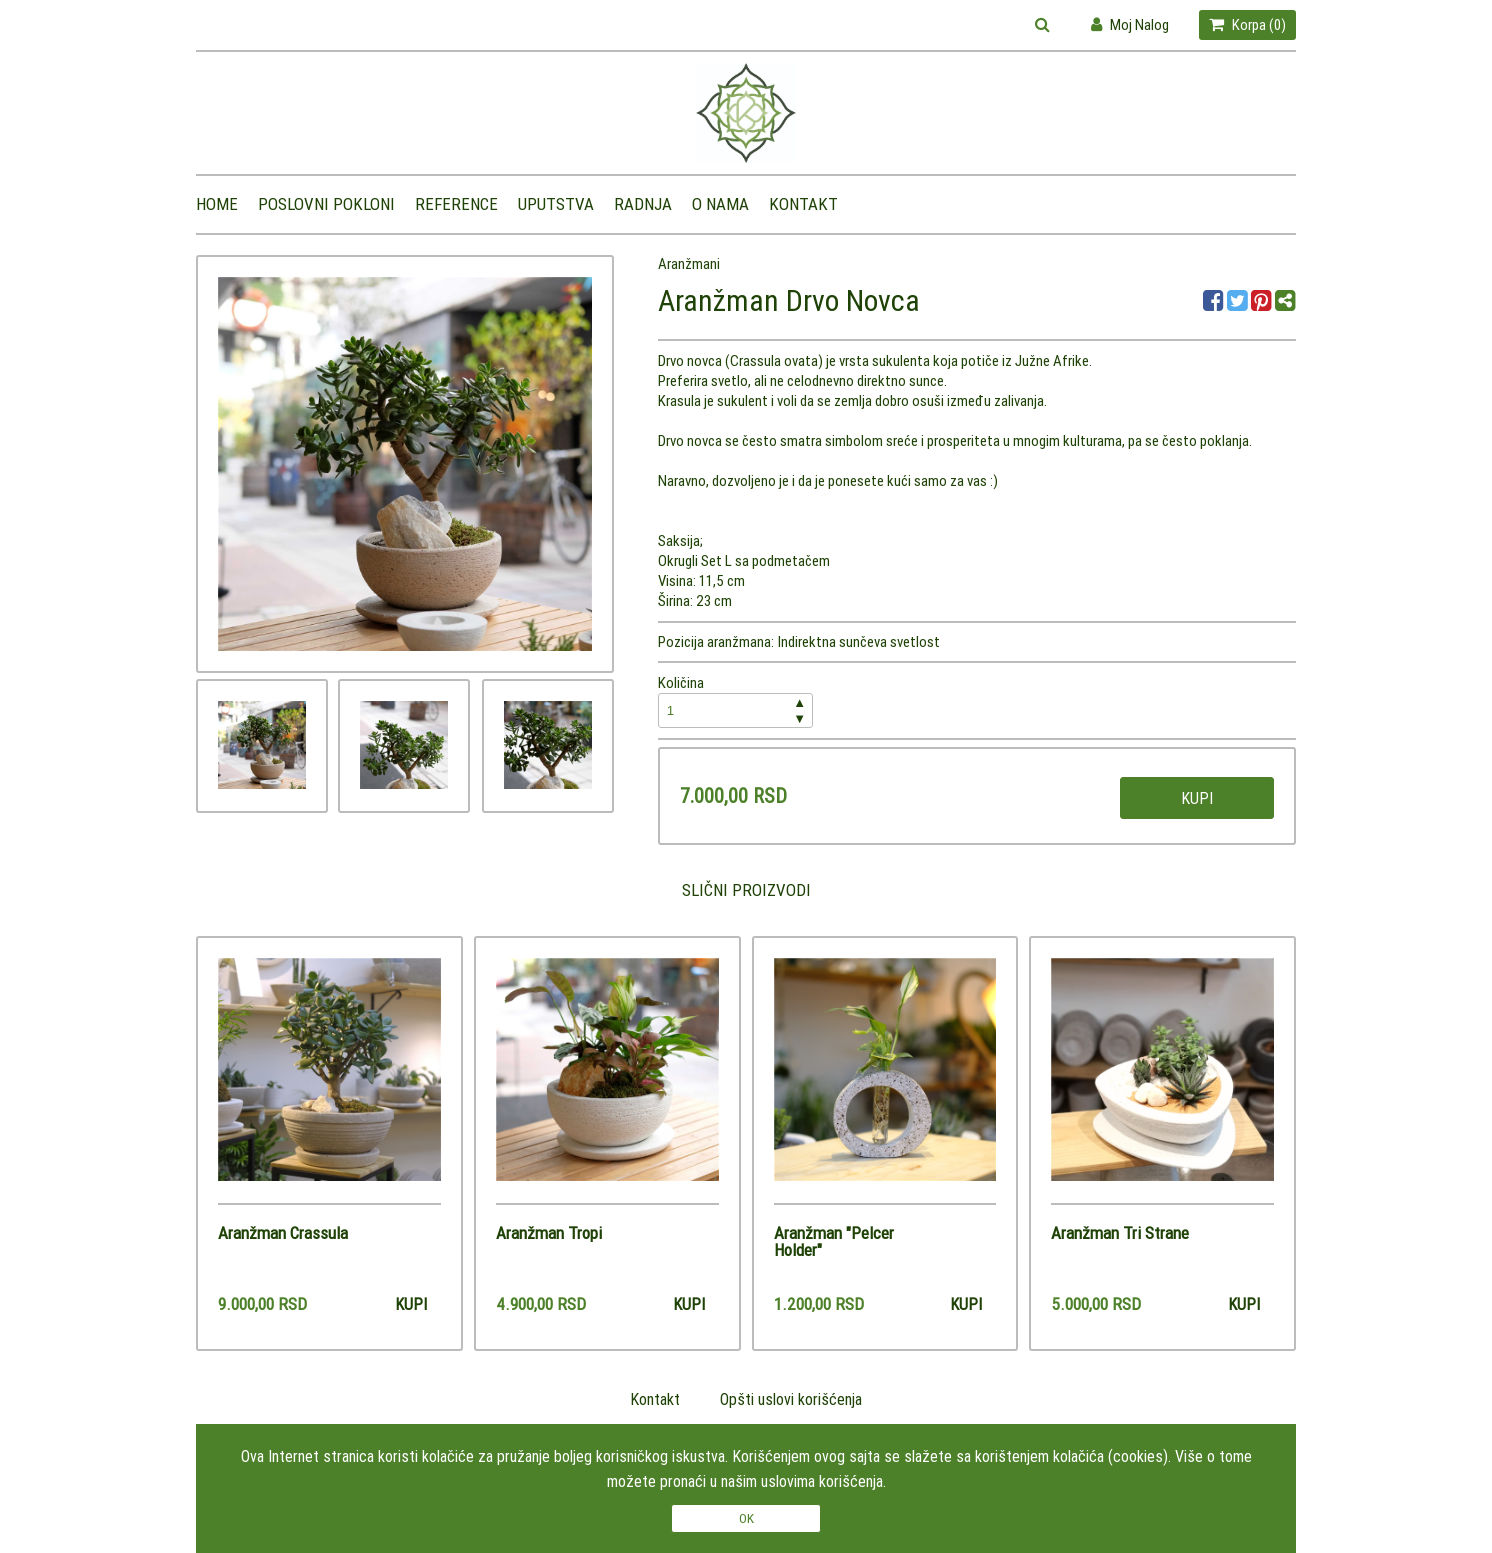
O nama (720, 204)
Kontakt (803, 204)
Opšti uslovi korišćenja (791, 1399)
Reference (456, 204)
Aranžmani (689, 263)
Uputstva (556, 204)
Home (217, 204)
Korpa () (1247, 24)
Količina (736, 700)
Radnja (643, 204)
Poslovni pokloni (326, 204)
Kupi (1197, 798)
